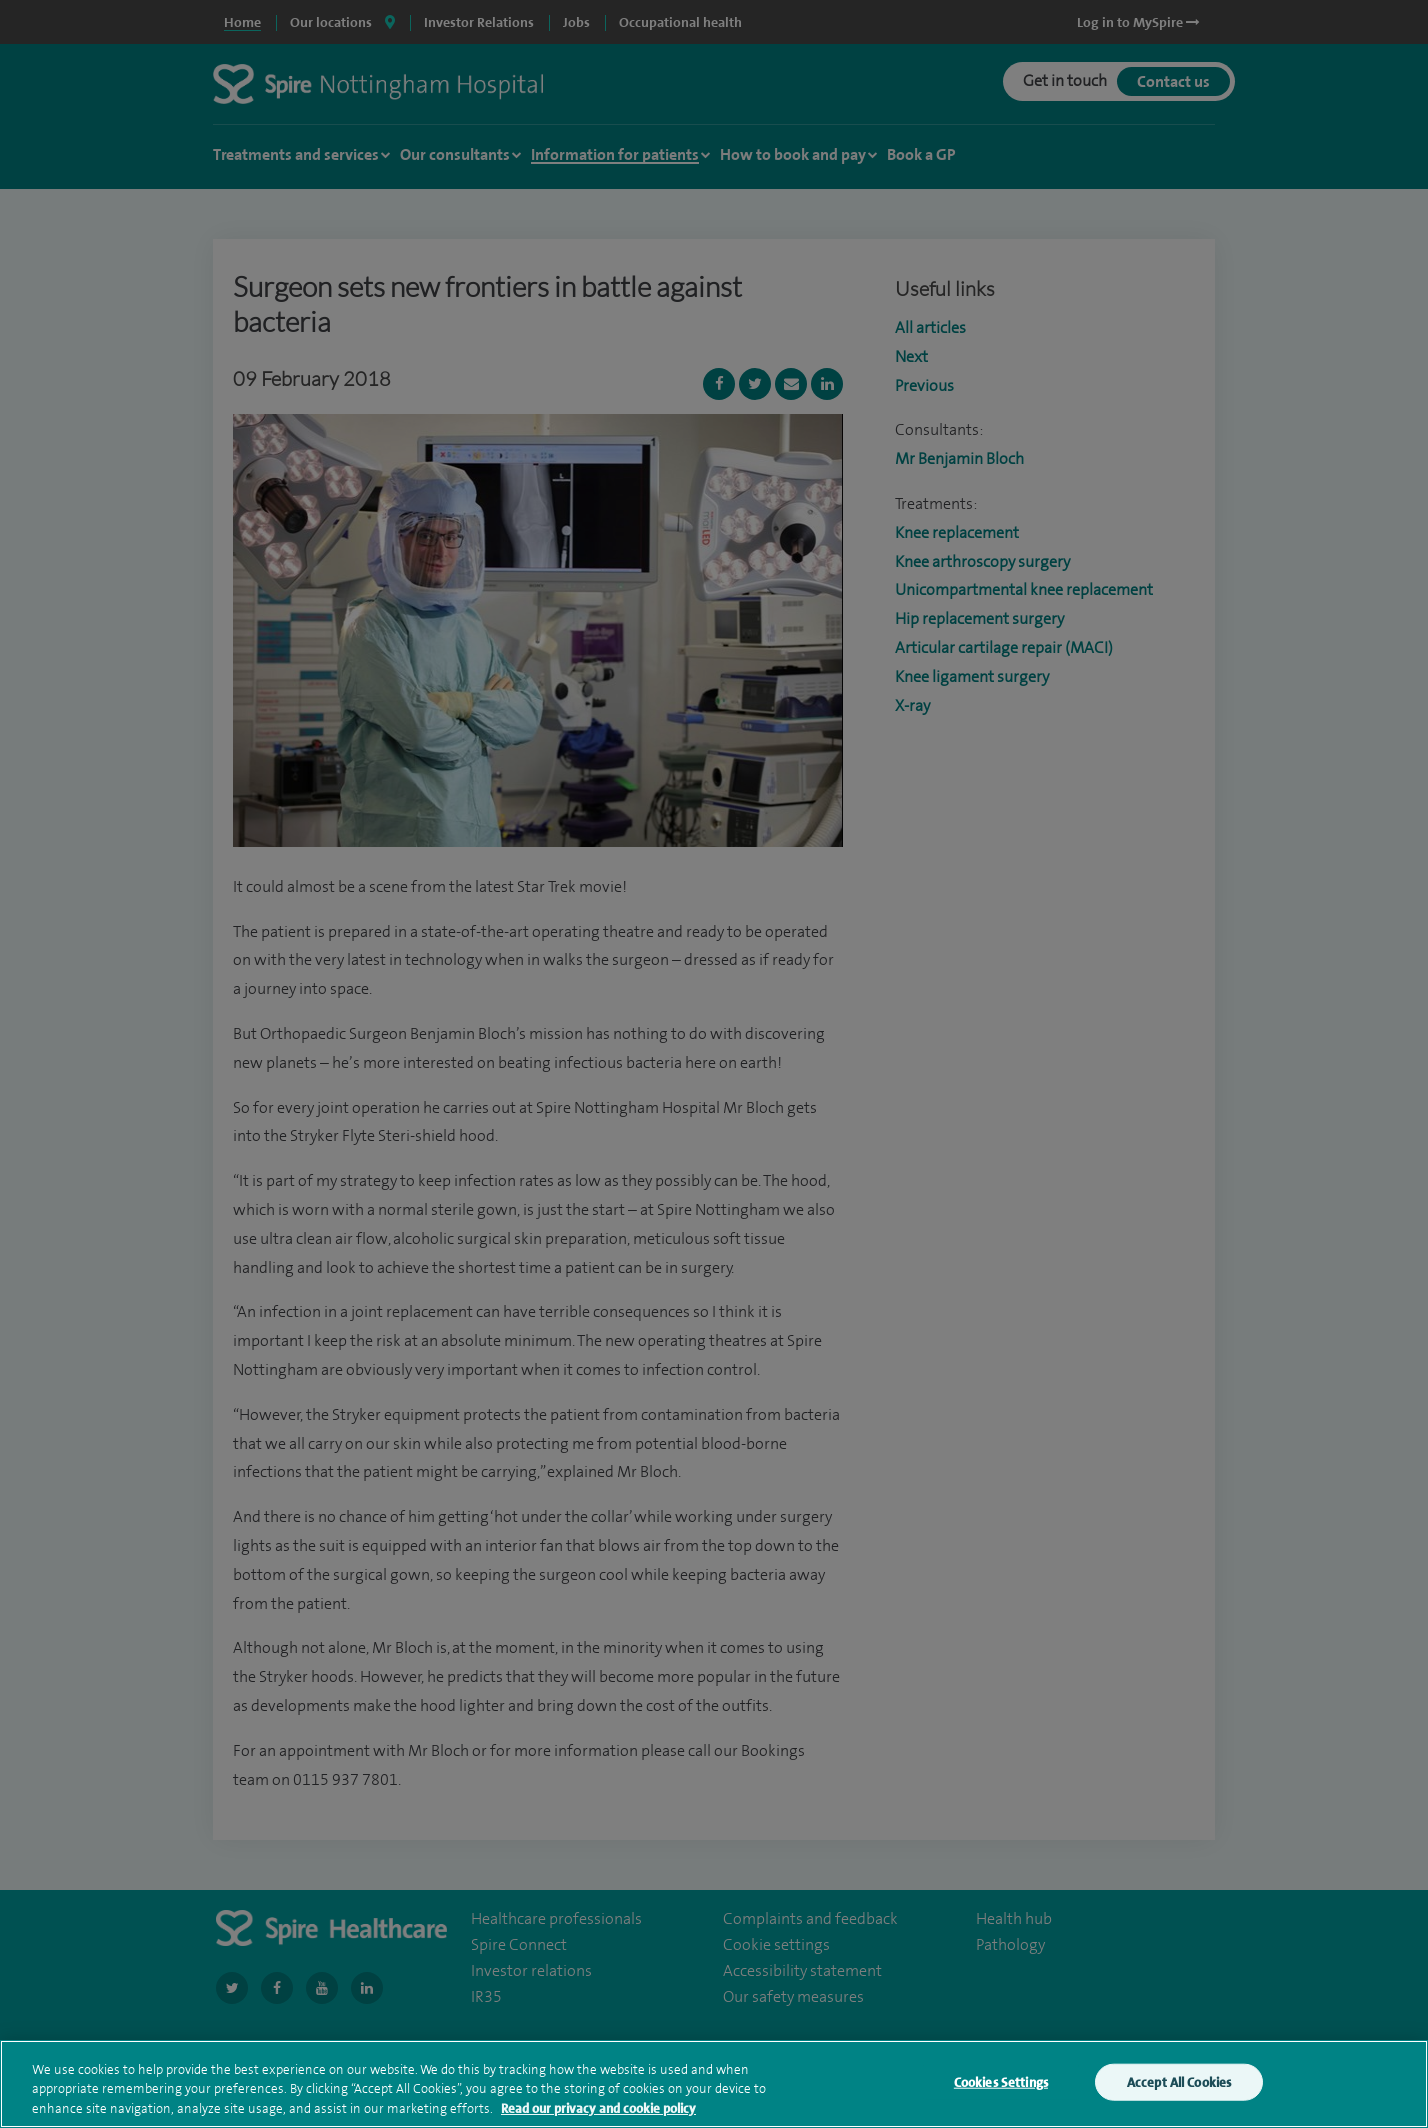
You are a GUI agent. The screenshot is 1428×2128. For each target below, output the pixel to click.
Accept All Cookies (1179, 2093)
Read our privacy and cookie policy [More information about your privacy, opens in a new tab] (598, 2119)
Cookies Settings (1001, 2093)
